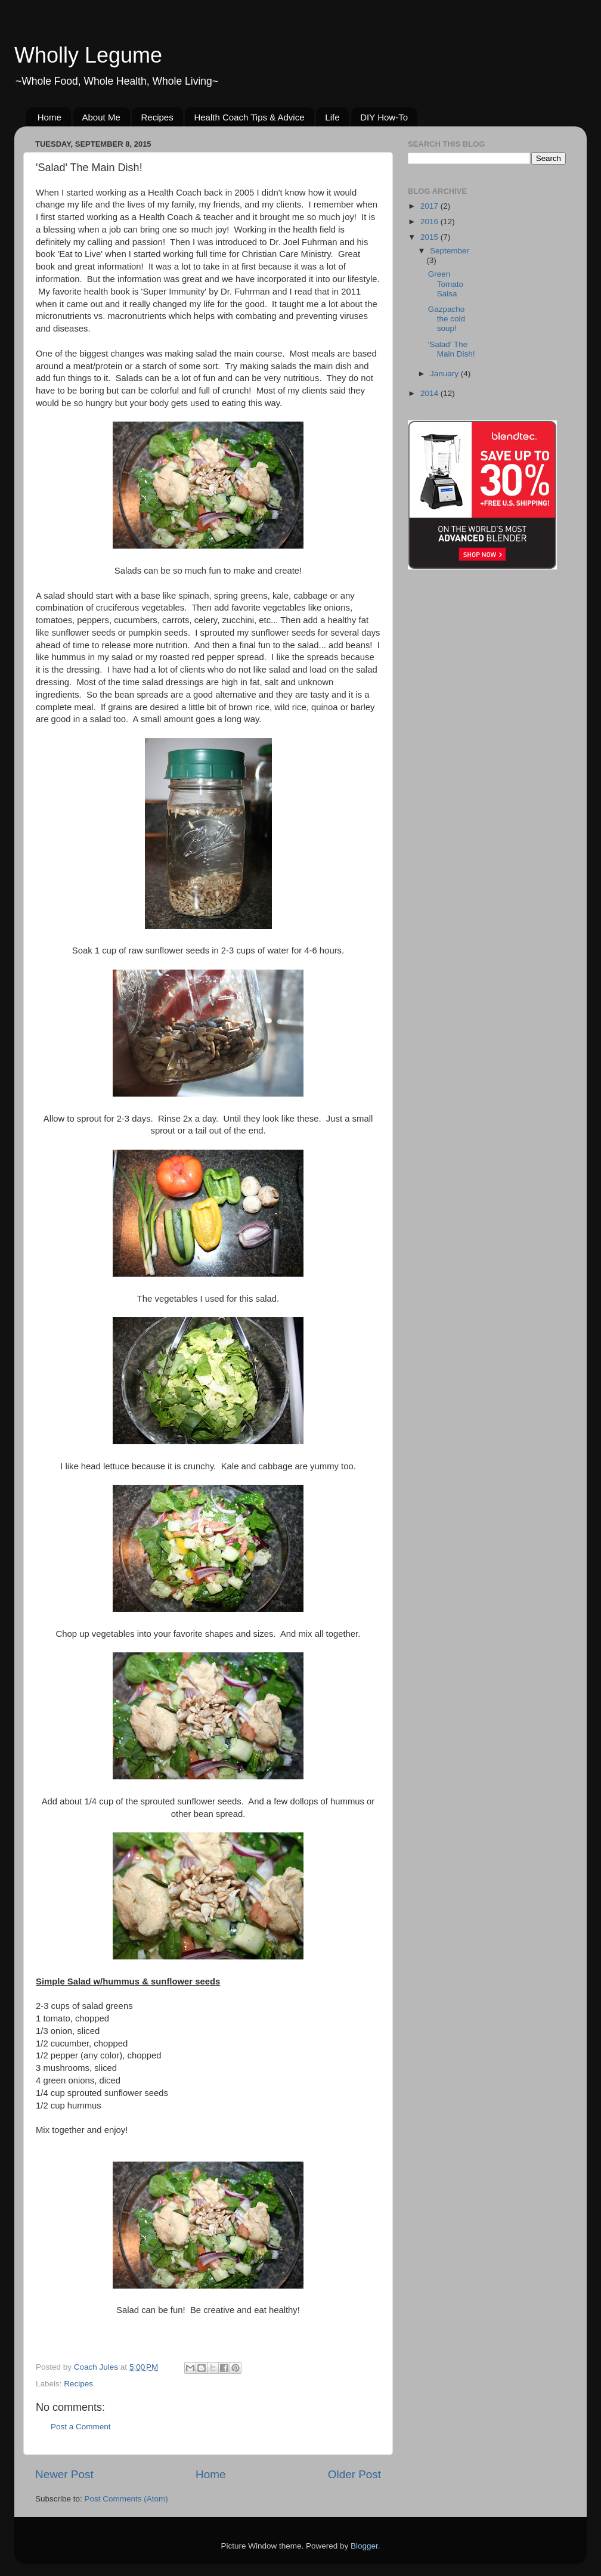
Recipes (157, 117)
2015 (430, 237)
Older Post (354, 2474)
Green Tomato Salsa (445, 284)
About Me (101, 117)
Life (332, 117)
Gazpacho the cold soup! (446, 319)
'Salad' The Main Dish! (451, 349)
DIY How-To (384, 117)
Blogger (364, 2545)
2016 (430, 221)
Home (49, 117)
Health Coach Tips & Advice (249, 117)
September (449, 250)
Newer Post (64, 2474)
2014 (430, 393)
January (445, 373)
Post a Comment (81, 2426)
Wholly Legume (88, 55)
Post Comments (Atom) (126, 2498)
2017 (430, 206)
